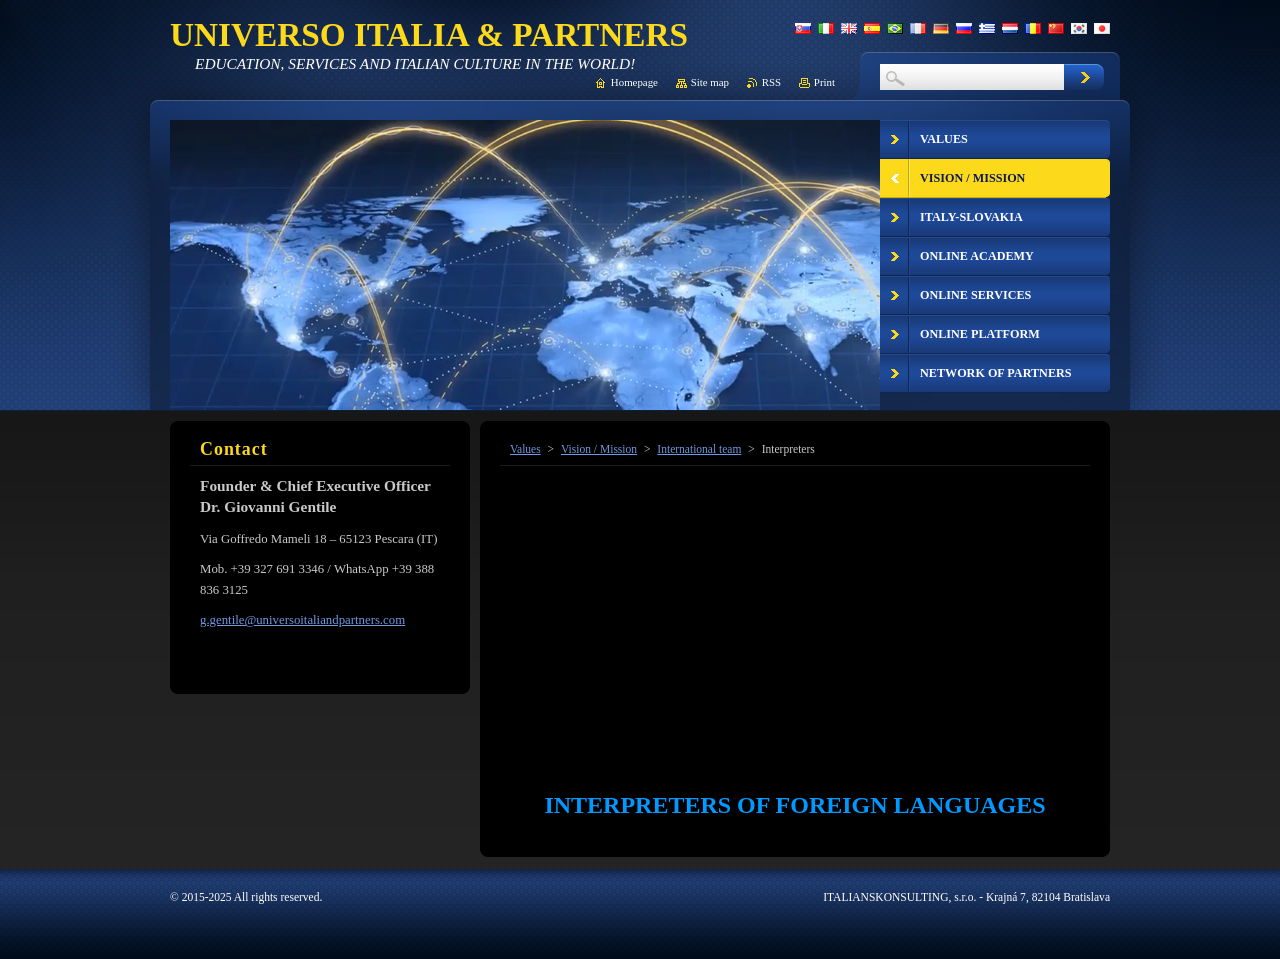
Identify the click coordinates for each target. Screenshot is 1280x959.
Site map (710, 82)
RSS (771, 82)
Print (824, 82)
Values (525, 449)
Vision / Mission (599, 449)
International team (699, 449)
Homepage (634, 82)
